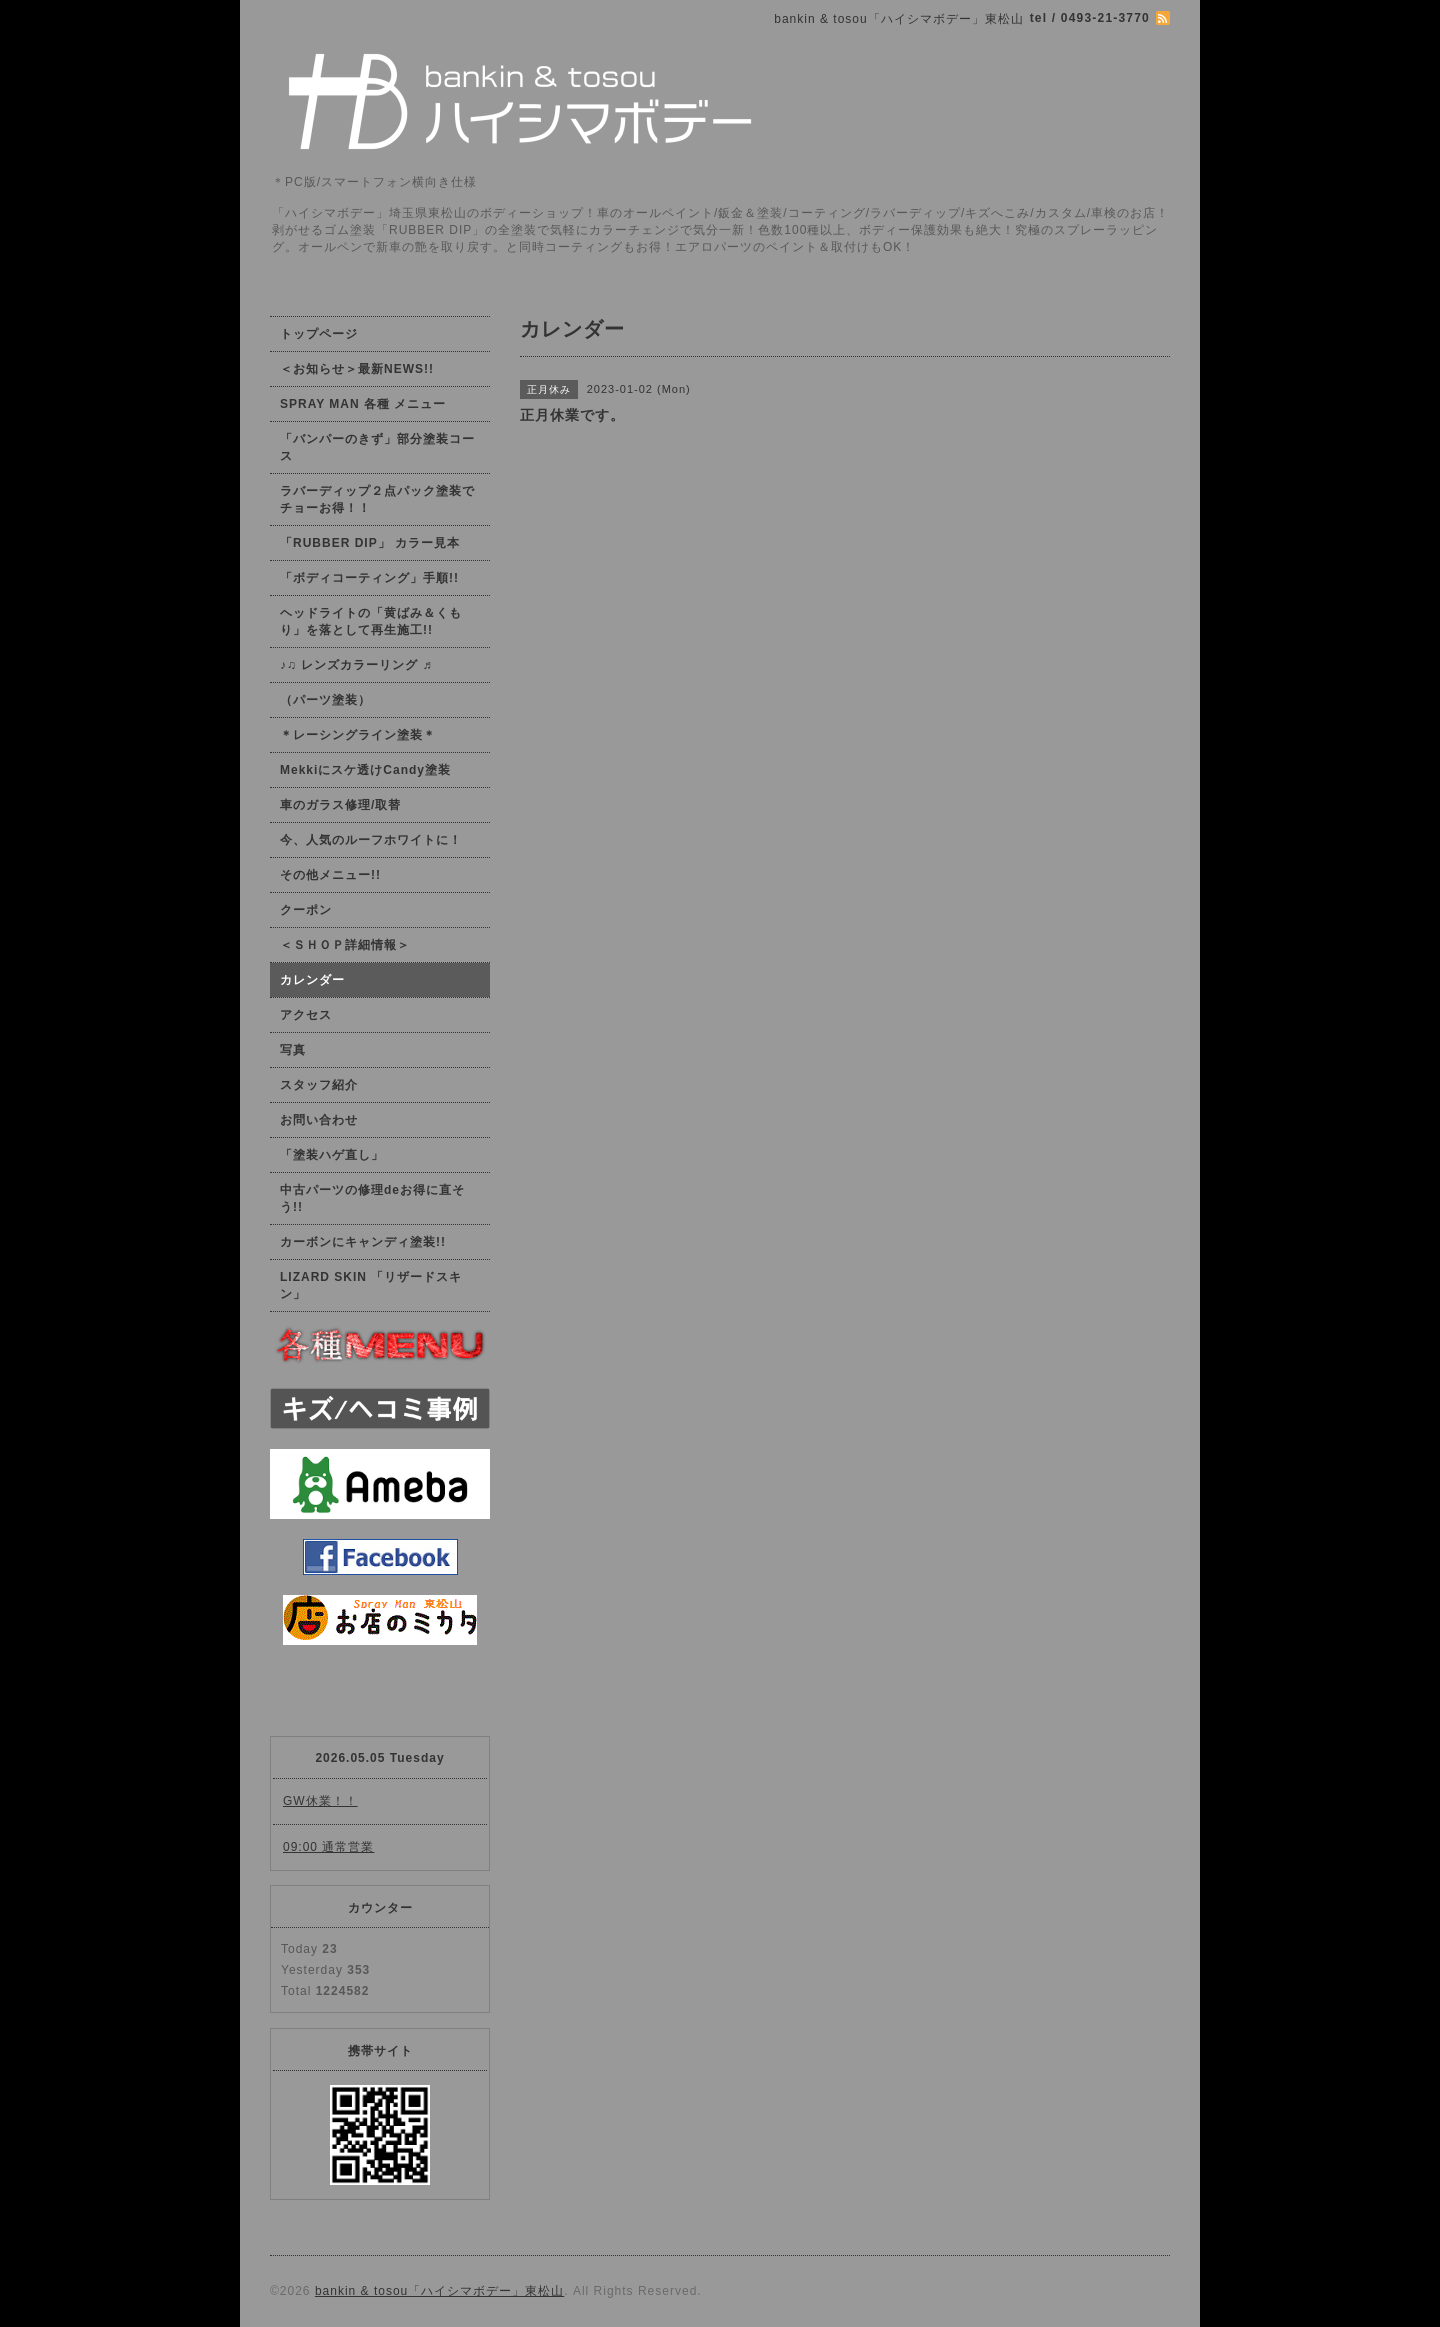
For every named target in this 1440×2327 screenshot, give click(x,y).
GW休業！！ (320, 1801)
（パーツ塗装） (325, 700)
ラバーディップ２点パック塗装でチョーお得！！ (377, 499)
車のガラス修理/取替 (340, 805)
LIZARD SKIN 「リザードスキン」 (371, 1285)
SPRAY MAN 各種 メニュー (363, 404)
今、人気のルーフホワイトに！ (371, 840)
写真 (293, 1050)
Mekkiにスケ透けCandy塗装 (365, 770)
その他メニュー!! (330, 875)
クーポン (306, 910)
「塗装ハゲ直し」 (332, 1155)
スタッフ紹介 (319, 1085)
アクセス (306, 1015)
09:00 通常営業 (328, 1847)
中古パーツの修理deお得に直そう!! (372, 1198)
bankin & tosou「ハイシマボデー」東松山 (439, 2291)
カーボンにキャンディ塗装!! (363, 1242)
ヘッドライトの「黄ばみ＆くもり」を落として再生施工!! (371, 621)
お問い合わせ (319, 1120)
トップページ (319, 334)
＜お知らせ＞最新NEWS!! (357, 369)
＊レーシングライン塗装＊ (358, 735)
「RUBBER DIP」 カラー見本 (370, 543)
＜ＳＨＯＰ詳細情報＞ (345, 945)
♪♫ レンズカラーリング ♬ (356, 665)
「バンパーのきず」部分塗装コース (377, 447)
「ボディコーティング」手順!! (369, 578)
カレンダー (312, 980)
